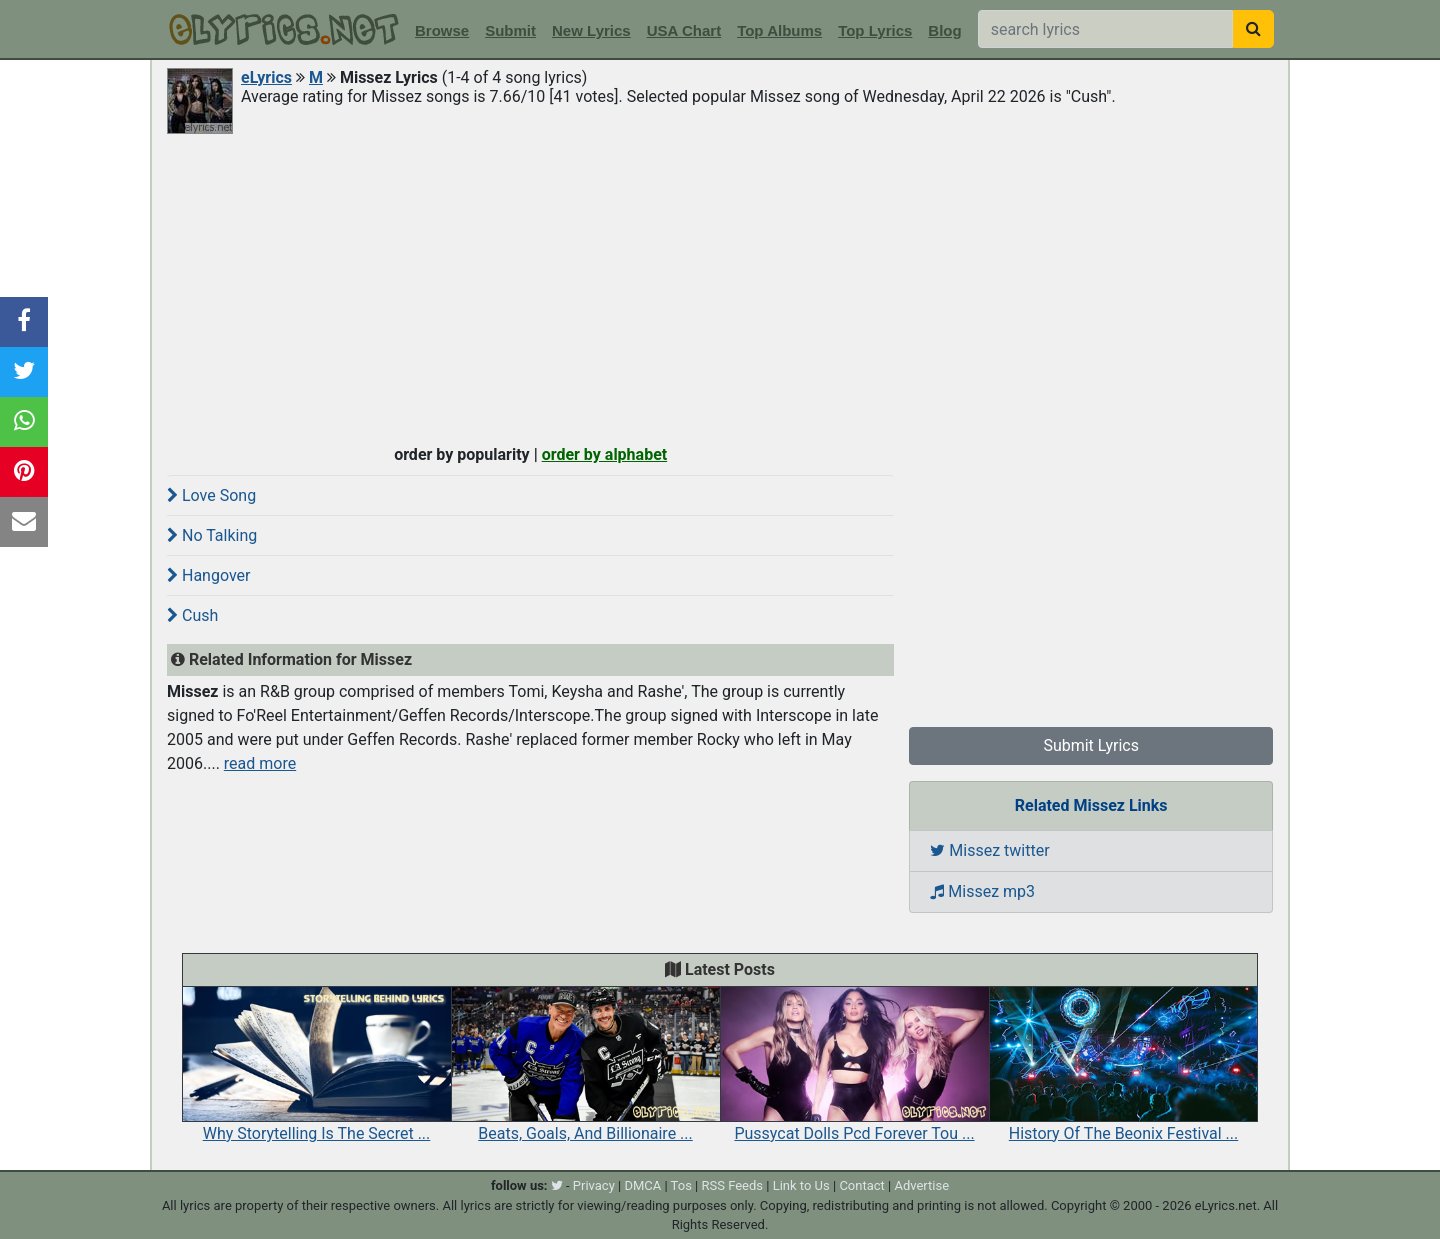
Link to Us (801, 1185)
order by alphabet (605, 454)
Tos (681, 1185)
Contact (861, 1185)
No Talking (212, 535)
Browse (442, 30)
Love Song (211, 495)
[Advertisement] (720, 287)
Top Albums (779, 30)
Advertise (921, 1185)
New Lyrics (591, 30)
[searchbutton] (1253, 29)
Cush (192, 615)
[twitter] (557, 1185)
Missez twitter (989, 850)
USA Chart (684, 30)
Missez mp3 (982, 891)
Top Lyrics (875, 30)
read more (260, 763)
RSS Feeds (733, 1185)
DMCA (642, 1185)
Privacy (594, 1185)
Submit (510, 30)
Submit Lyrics (1091, 745)
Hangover (208, 575)
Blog (944, 30)
